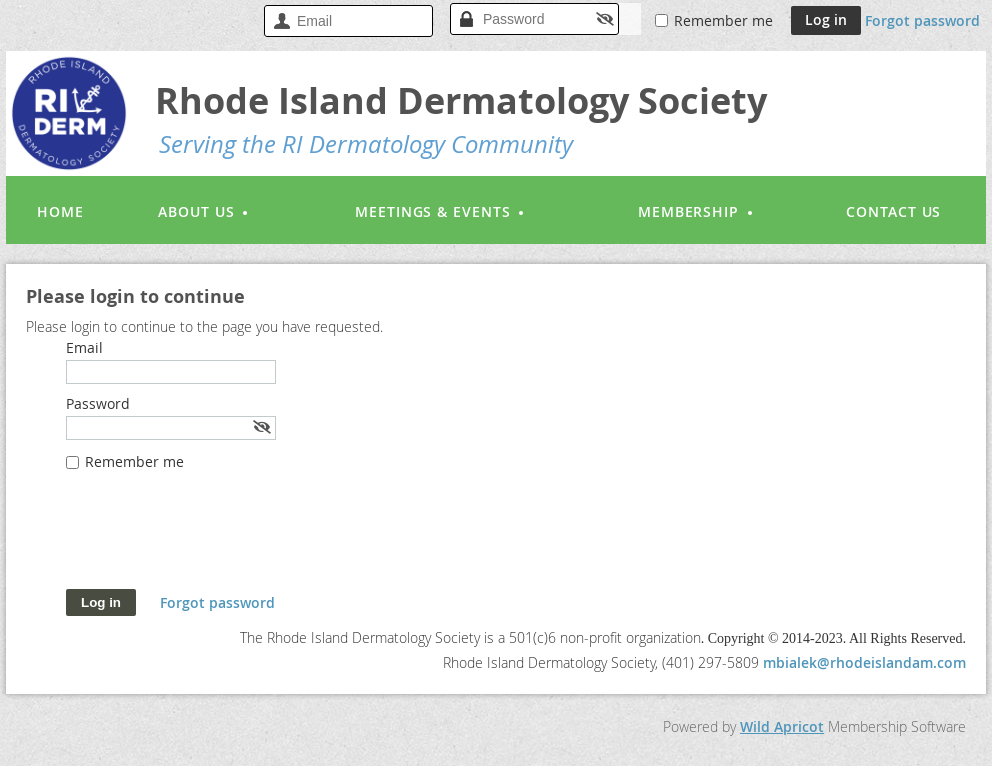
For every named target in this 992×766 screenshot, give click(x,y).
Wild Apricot (782, 726)
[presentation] (218, 540)
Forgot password (922, 20)
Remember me (723, 20)
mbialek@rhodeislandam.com (864, 662)
